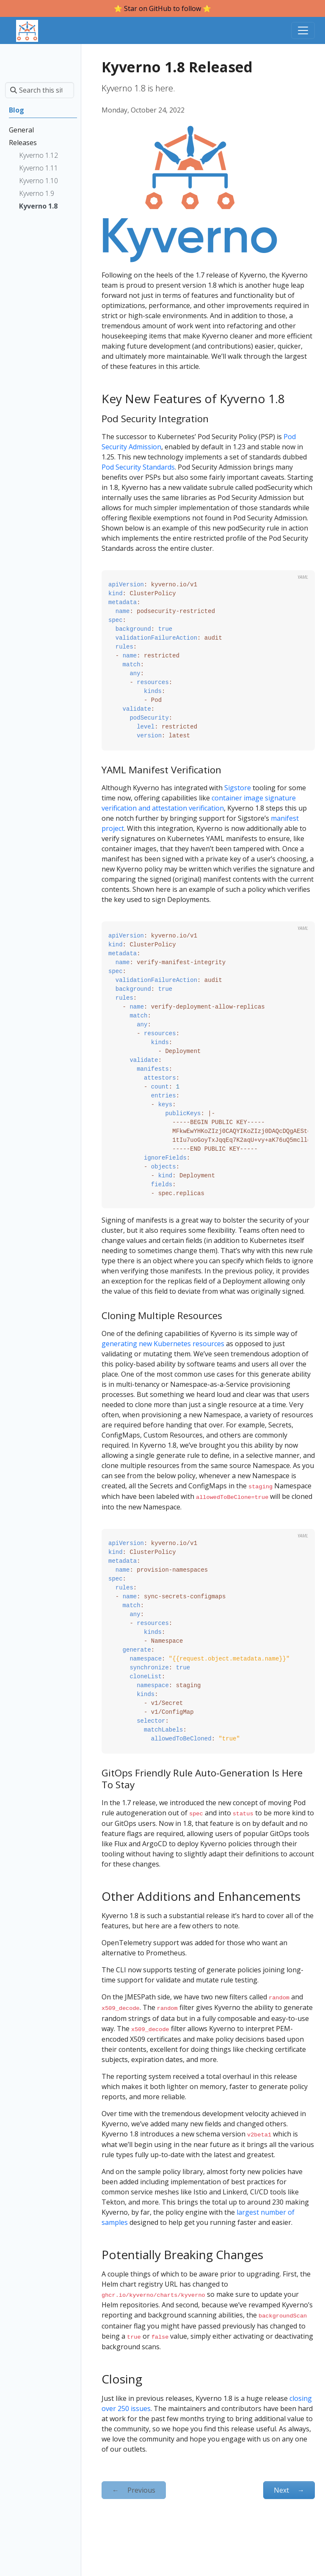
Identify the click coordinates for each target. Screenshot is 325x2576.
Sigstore (237, 787)
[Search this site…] (39, 90)
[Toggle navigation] (303, 30)
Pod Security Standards (138, 467)
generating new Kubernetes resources (163, 1343)
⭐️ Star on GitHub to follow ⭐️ (162, 8)
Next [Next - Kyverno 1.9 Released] (289, 2484)
